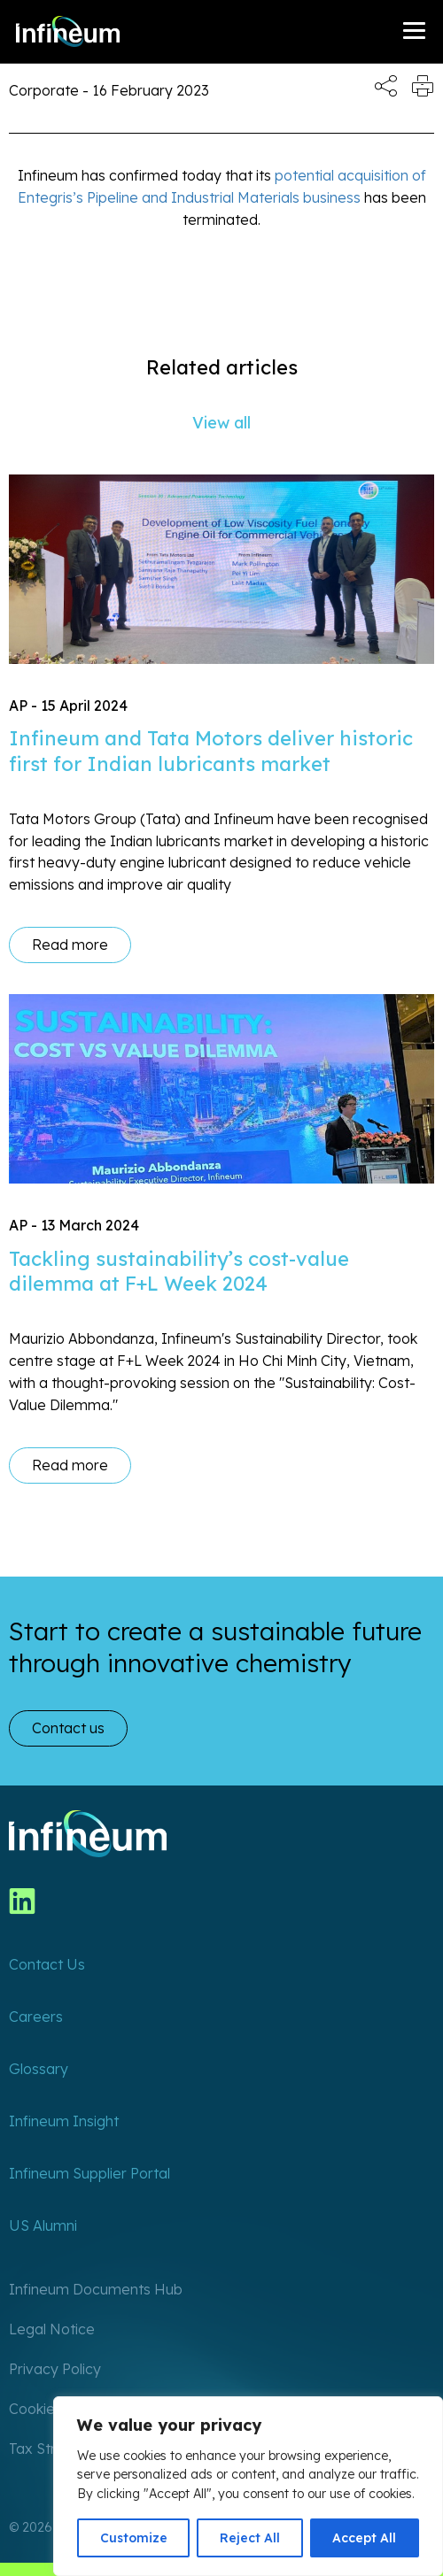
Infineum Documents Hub (96, 2289)
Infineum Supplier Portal (89, 2173)
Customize (133, 2538)
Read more (70, 944)
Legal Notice (52, 2329)
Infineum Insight (64, 2121)
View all (221, 423)
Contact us (68, 1728)
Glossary (38, 2069)
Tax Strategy (52, 2448)
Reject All (250, 2538)
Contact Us (47, 1964)
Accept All (364, 2538)
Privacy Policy (55, 2369)
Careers (36, 2016)
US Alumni (43, 2225)
